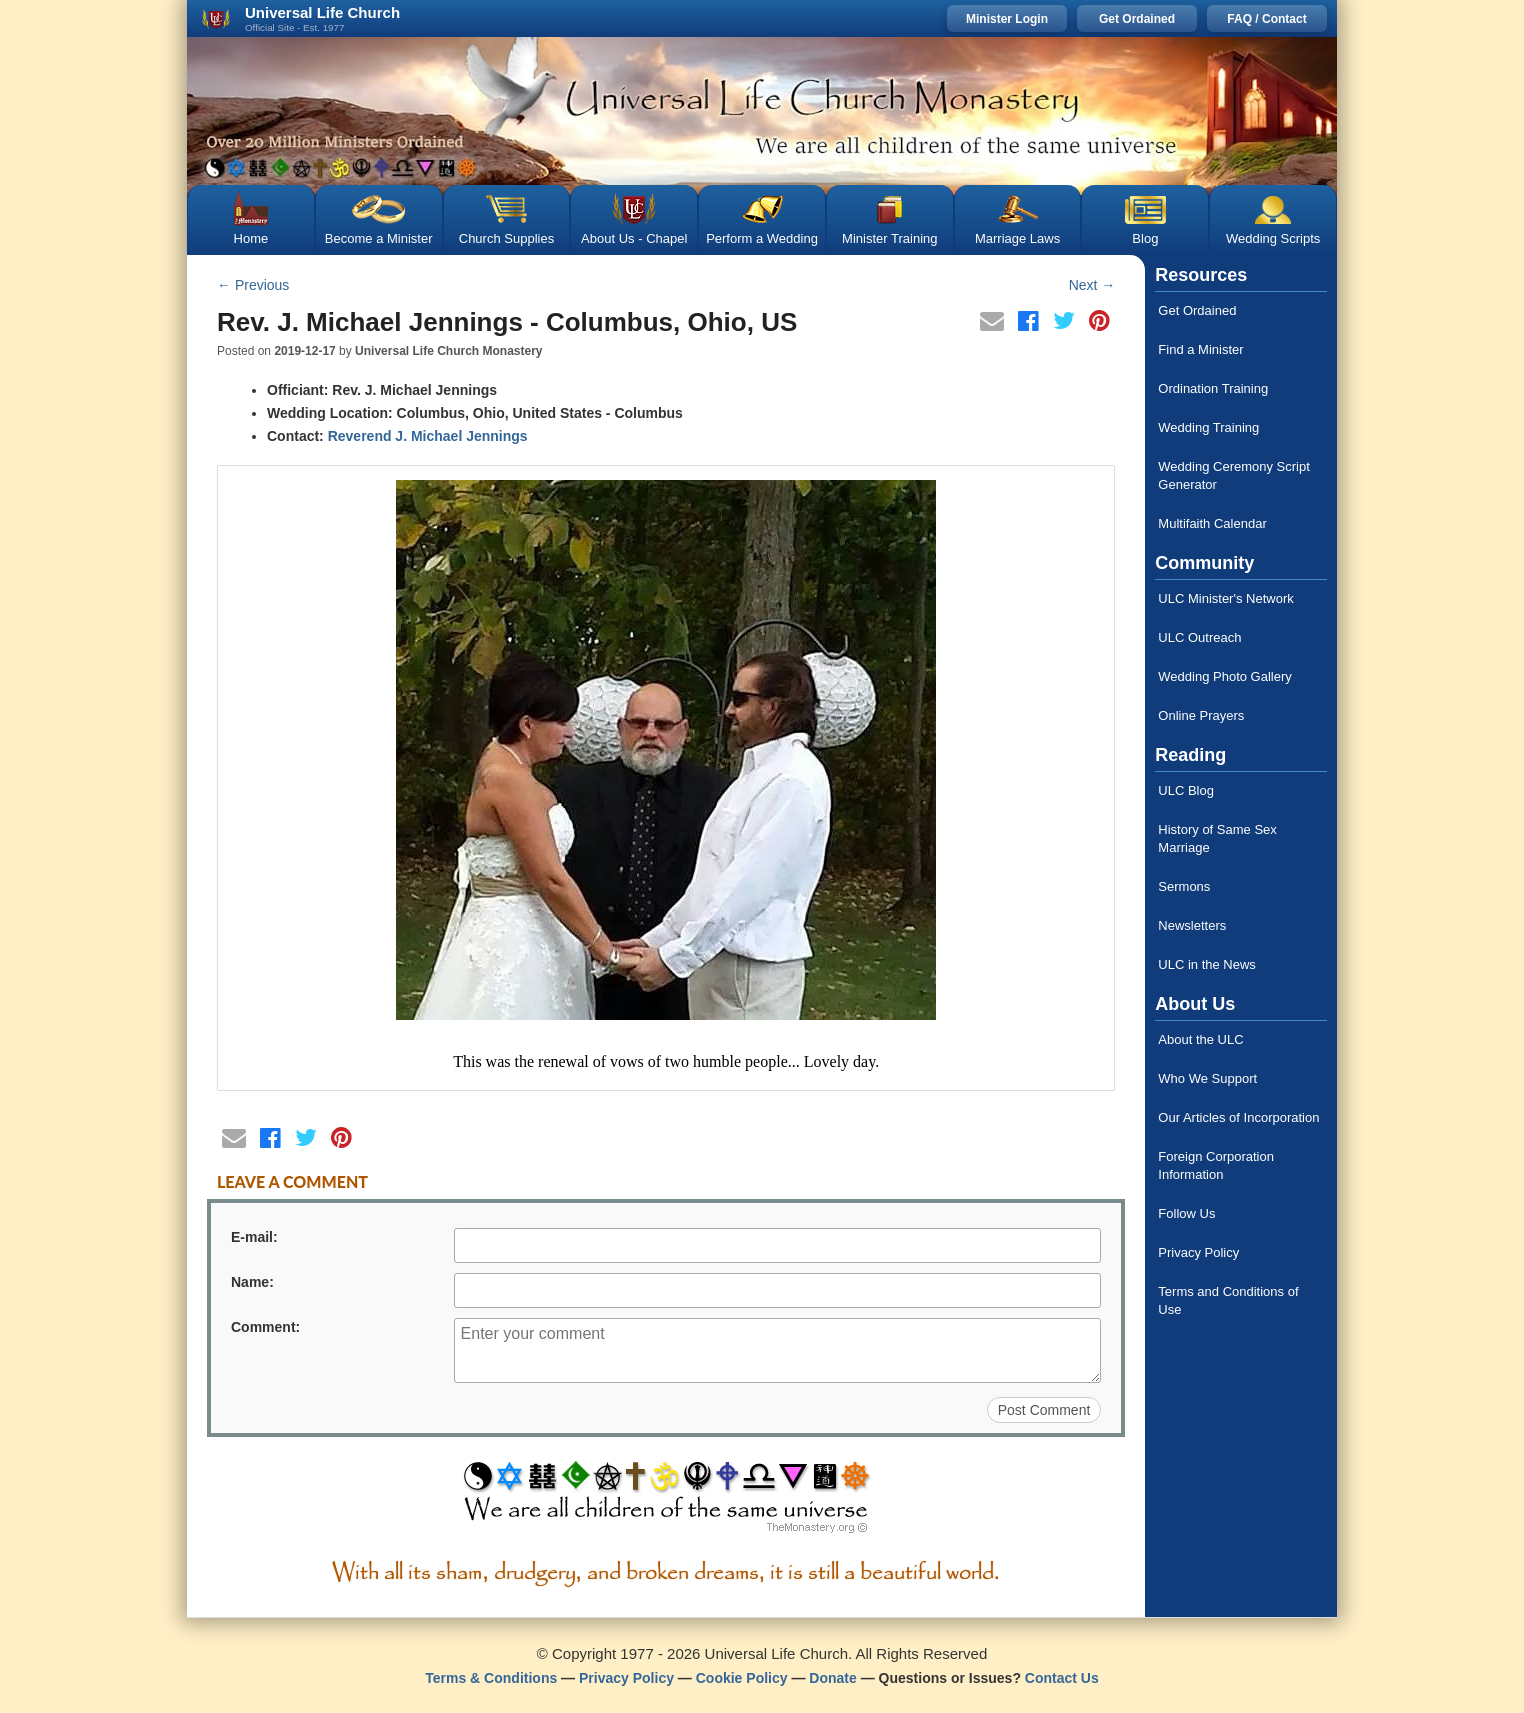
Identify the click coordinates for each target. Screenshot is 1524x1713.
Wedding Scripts (1273, 238)
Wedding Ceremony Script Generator (1234, 475)
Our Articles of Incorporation (1238, 1117)
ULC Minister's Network (1225, 598)
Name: (252, 1282)
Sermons (1184, 886)
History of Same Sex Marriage (1217, 838)
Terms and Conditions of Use (1228, 1300)
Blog (1145, 238)
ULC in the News (1207, 964)
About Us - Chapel (634, 238)
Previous (253, 285)
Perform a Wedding (762, 238)
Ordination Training (1213, 388)
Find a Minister (1200, 349)
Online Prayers (1201, 715)
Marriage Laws (1017, 238)
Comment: (265, 1327)
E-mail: (254, 1237)
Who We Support (1207, 1078)
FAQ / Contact (1266, 19)
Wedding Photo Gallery (1224, 676)
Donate (832, 1678)
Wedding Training (1208, 427)
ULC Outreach (1199, 637)
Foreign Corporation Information (1216, 1165)
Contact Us (1062, 1678)
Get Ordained (1137, 19)
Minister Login (1007, 19)
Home (251, 238)
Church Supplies (506, 238)
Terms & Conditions (491, 1678)
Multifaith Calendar (1212, 523)
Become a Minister (379, 238)
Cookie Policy (742, 1678)
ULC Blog (1186, 790)
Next (1092, 285)
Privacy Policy (1198, 1252)
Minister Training (889, 238)
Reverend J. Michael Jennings (428, 436)
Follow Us (1186, 1213)
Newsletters (1192, 925)
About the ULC (1200, 1039)
